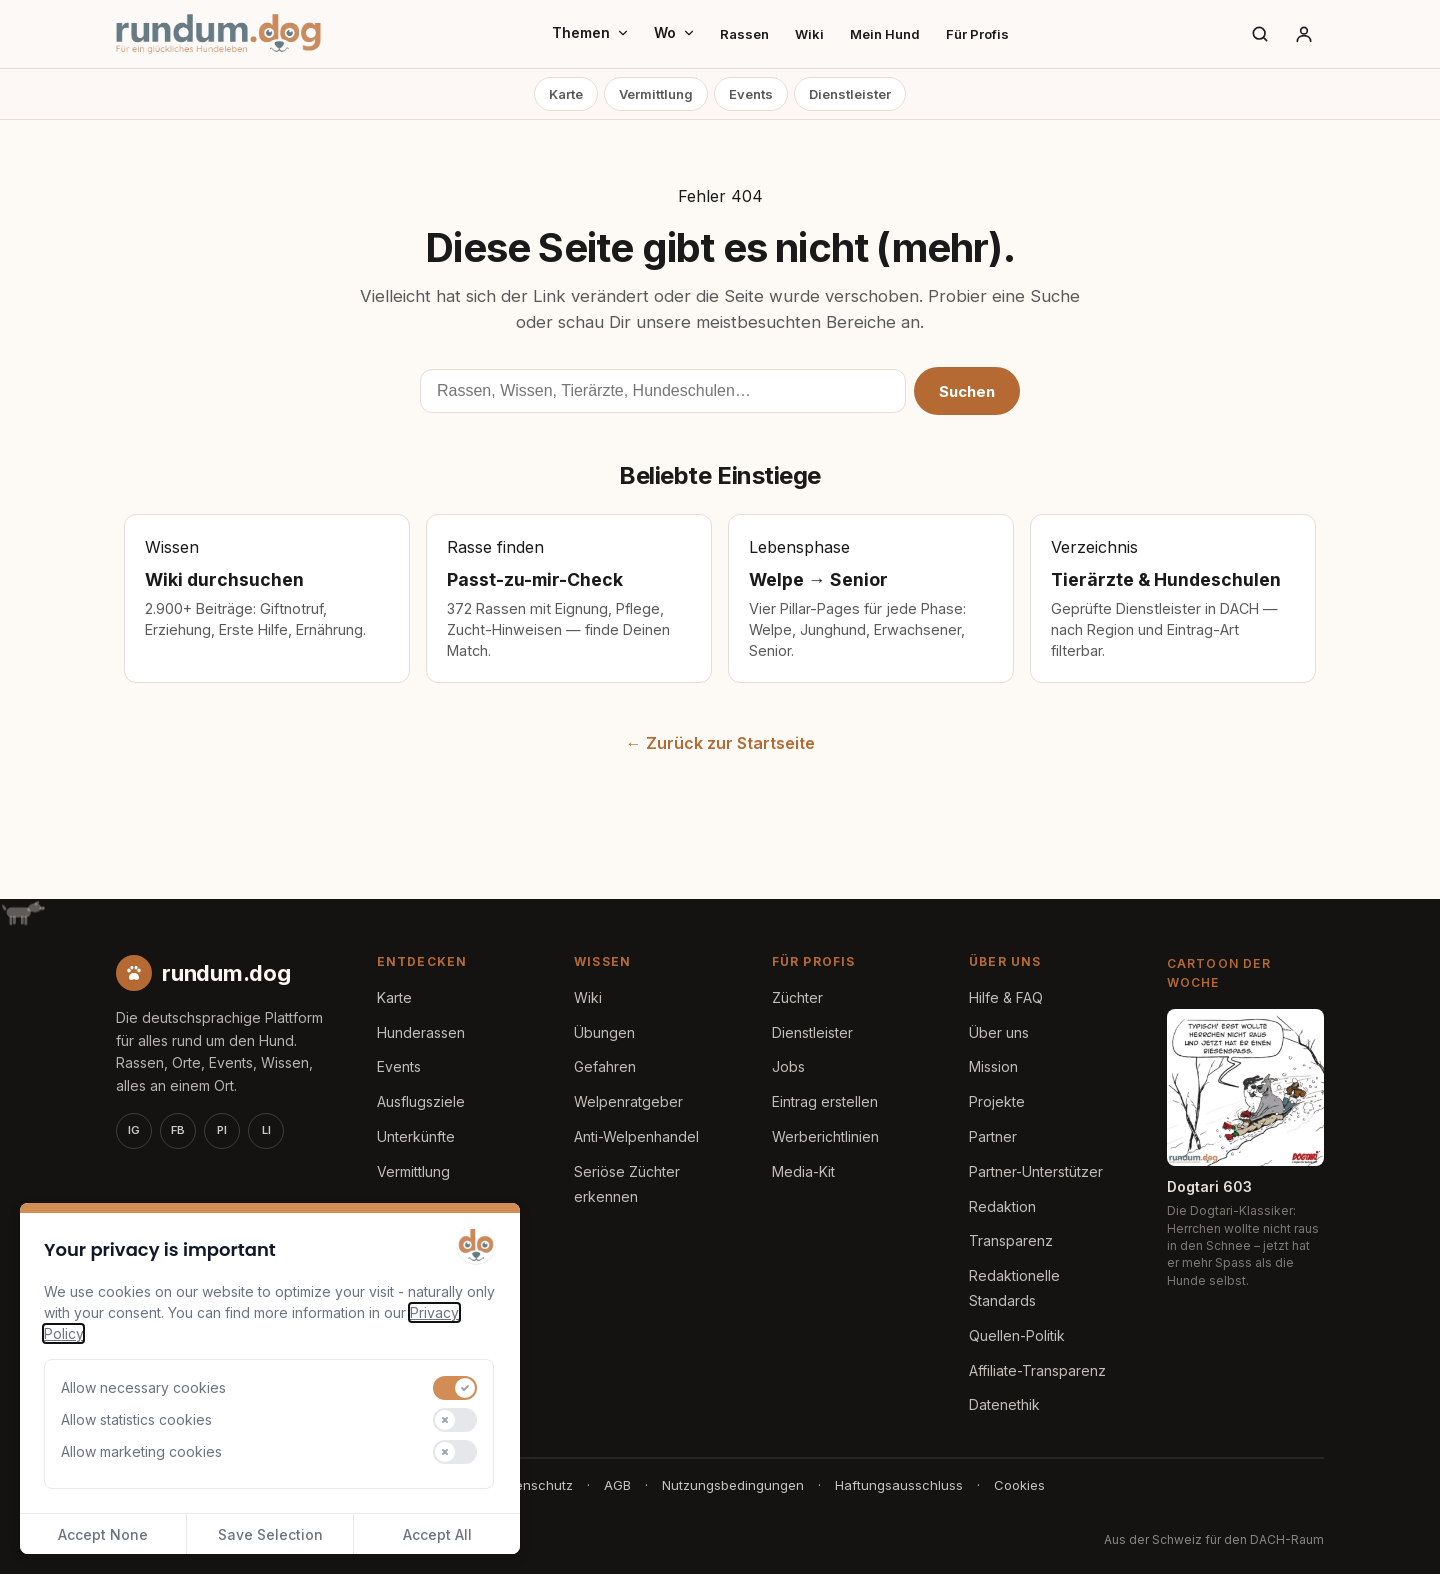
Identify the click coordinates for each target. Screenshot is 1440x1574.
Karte (566, 94)
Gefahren (605, 1066)
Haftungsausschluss (899, 1485)
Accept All (437, 1534)
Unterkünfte (416, 1136)
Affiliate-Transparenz (1037, 1370)
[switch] (455, 1388)
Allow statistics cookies (136, 1419)
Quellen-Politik (1017, 1335)
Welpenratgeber (628, 1101)
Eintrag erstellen (825, 1101)
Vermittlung (656, 94)
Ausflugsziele (421, 1101)
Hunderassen (421, 1032)
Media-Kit (803, 1171)
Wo (675, 32)
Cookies (1019, 1485)
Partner (993, 1136)
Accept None (103, 1534)
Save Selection (270, 1534)
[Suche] (1260, 34)
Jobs (788, 1066)
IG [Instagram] (134, 1130)
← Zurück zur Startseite (720, 743)
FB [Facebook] (178, 1130)
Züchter (797, 997)
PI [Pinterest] (222, 1130)
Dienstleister (850, 94)
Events (751, 94)
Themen (591, 32)
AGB (617, 1485)
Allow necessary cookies (143, 1387)
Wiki (809, 34)
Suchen (967, 391)
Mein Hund (885, 34)
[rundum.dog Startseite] (218, 34)
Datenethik (1004, 1404)
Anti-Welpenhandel (636, 1136)
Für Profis (977, 34)
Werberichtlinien (825, 1136)
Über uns (999, 1032)
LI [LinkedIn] (266, 1130)
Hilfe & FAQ (1006, 997)
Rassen (744, 34)
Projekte (997, 1101)
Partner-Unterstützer (1036, 1171)
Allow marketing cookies (141, 1451)
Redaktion (1002, 1206)
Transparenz (1011, 1240)
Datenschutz (533, 1485)
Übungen (604, 1032)
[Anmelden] (1304, 34)
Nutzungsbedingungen (733, 1485)
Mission (993, 1066)
